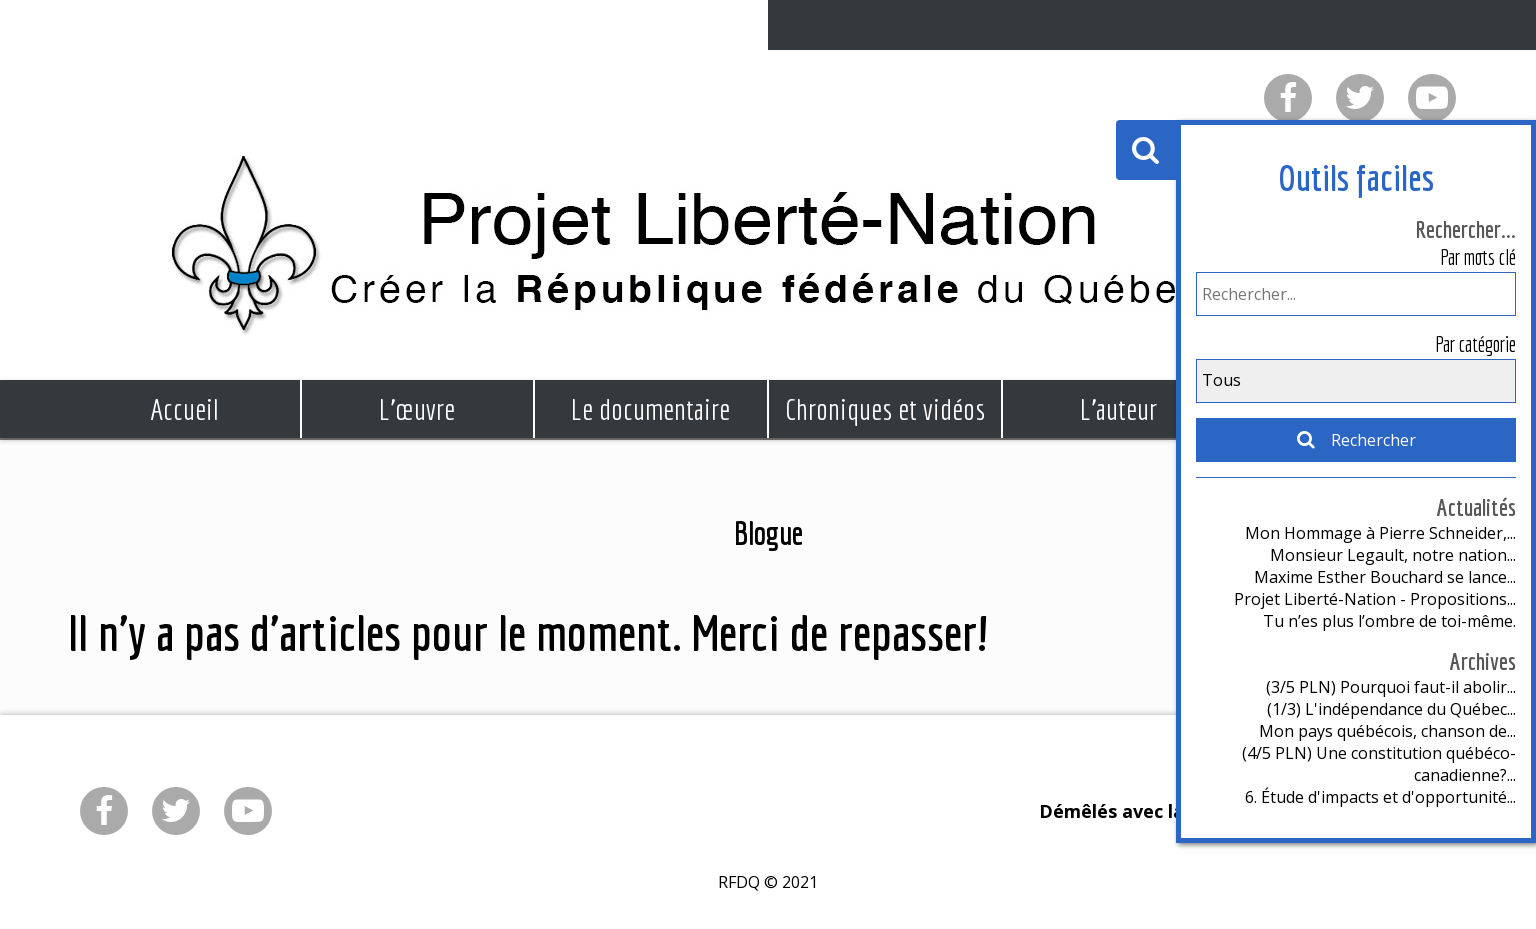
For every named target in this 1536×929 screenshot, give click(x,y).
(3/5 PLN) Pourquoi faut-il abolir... (1391, 687)
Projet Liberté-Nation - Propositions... (1375, 599)
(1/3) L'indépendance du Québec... (1391, 709)
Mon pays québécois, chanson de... (1387, 731)
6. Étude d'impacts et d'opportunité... (1380, 797)
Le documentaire (650, 409)
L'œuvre (417, 409)
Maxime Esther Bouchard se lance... (1385, 577)
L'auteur (1118, 409)
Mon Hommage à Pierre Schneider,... (1380, 533)
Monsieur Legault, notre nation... (1393, 555)
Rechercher (1355, 440)
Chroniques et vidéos (885, 409)
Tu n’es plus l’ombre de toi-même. (1389, 621)
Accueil (184, 409)
